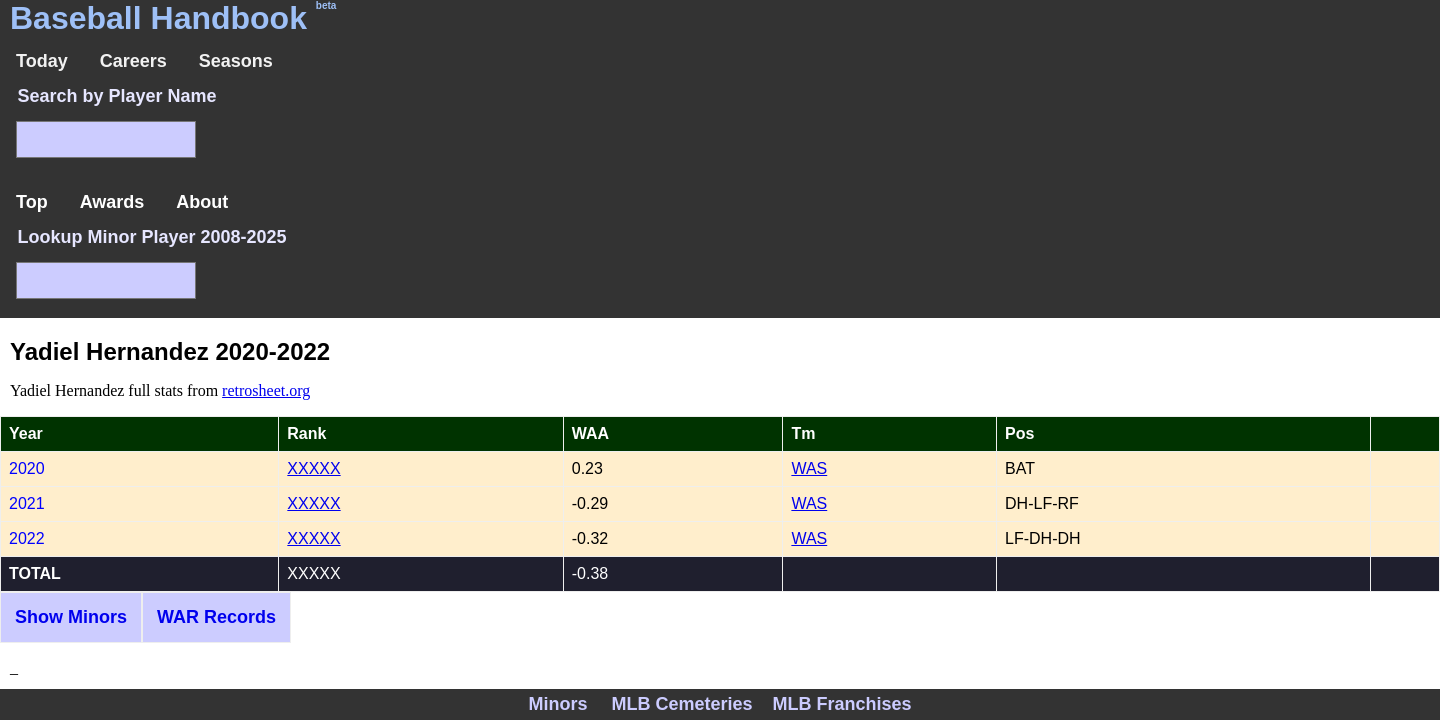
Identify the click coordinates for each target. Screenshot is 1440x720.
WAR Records (216, 617)
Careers (133, 61)
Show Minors (71, 617)
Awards (112, 202)
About (202, 202)
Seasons (236, 61)
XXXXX (313, 468)
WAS (809, 468)
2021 (27, 503)
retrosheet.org (266, 390)
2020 (27, 468)
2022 (27, 538)
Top (32, 202)
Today (42, 61)
